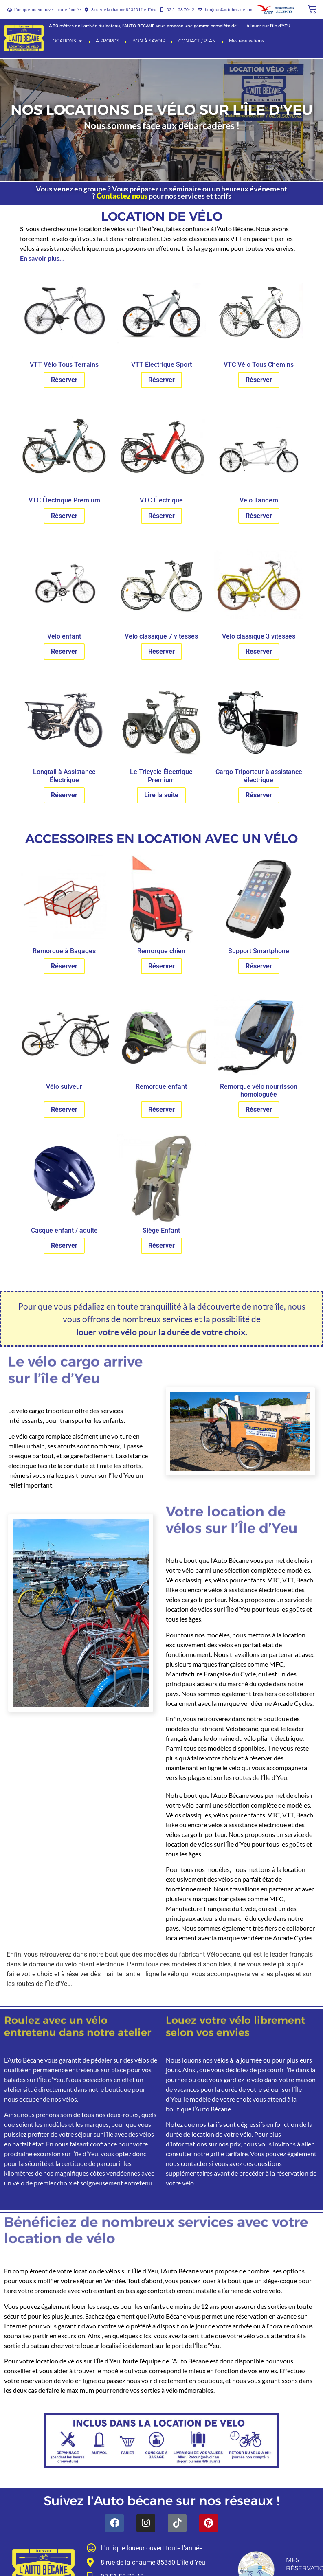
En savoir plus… (42, 258)
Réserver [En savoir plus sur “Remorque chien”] (161, 966)
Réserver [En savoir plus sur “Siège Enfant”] (161, 1245)
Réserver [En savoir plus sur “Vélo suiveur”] (64, 1109)
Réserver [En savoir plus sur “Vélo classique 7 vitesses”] (161, 651)
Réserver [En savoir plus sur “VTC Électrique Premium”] (64, 516)
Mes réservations (309, 2564)
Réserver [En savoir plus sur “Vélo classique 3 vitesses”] (259, 651)
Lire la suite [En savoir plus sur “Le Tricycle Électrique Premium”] (161, 795)
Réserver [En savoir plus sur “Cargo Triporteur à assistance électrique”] (259, 795)
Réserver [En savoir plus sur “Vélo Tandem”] (259, 516)
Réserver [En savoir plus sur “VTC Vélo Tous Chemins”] (259, 380)
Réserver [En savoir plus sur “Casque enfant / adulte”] (64, 1245)
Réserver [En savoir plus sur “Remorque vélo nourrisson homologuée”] (259, 1109)
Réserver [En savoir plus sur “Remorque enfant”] (161, 1109)
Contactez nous (122, 195)
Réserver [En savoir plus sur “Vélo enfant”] (64, 651)
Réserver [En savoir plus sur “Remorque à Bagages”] (64, 966)
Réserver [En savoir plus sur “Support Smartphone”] (259, 966)
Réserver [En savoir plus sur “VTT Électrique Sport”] (161, 380)
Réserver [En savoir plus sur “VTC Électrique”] (161, 516)
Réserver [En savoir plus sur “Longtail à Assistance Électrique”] (64, 795)
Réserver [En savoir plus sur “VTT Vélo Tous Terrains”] (64, 380)
